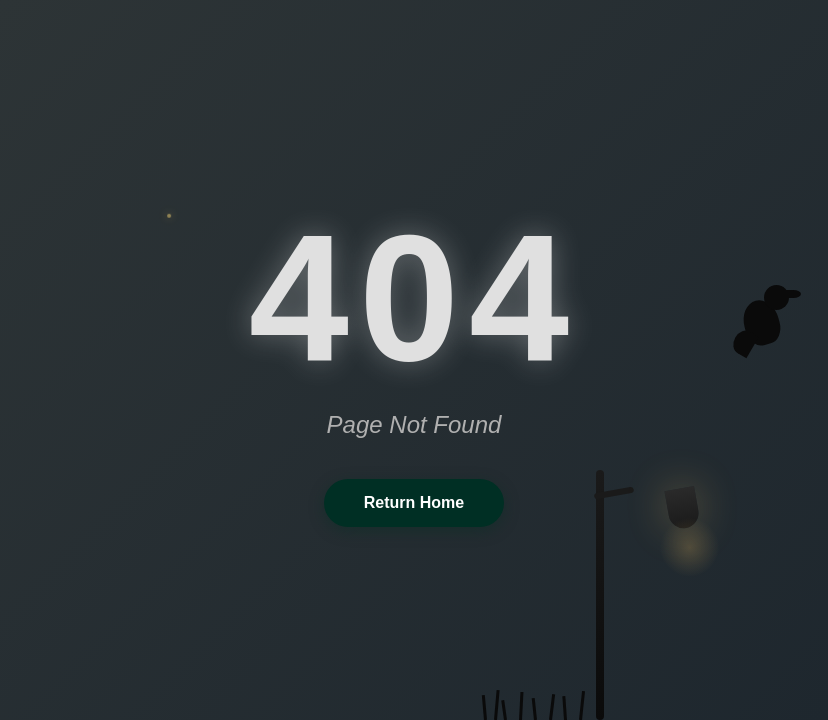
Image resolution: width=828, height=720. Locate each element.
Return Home (414, 502)
